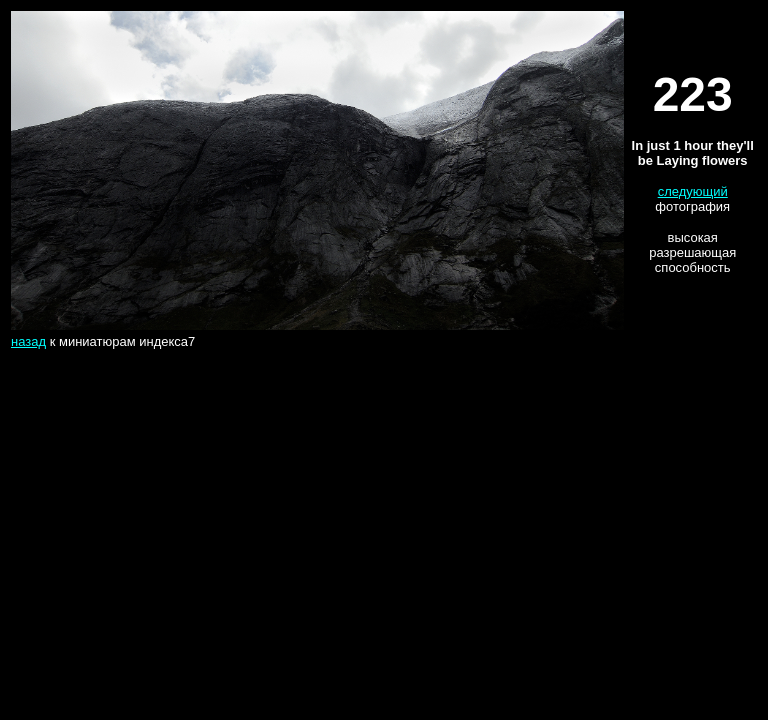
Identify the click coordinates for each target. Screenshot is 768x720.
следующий (693, 191)
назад (28, 341)
